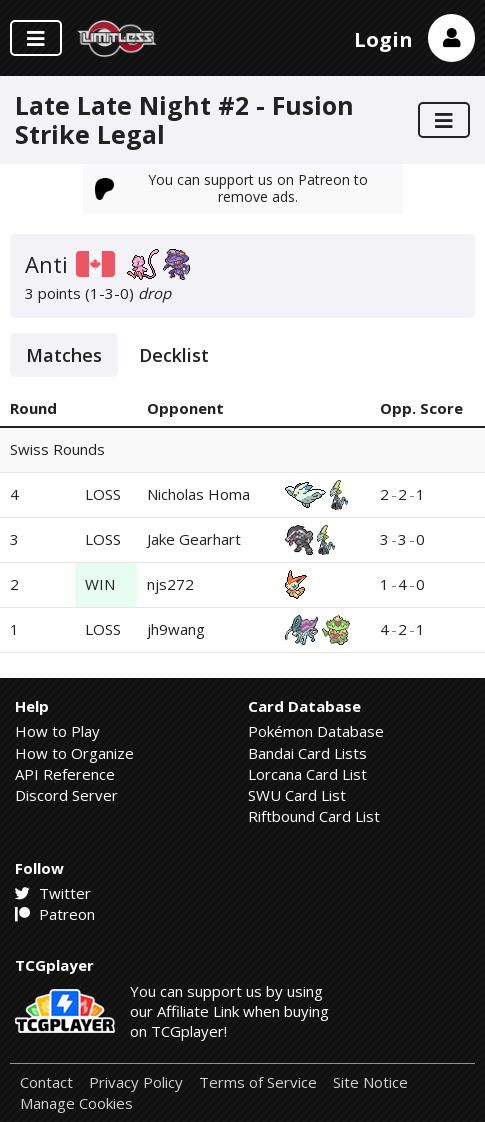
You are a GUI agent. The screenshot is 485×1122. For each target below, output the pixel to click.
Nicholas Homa (198, 494)
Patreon (55, 914)
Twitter (53, 893)
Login (383, 39)
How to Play (57, 731)
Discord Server (66, 795)
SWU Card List (297, 795)
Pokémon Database (316, 731)
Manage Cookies (76, 1103)
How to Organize (74, 753)
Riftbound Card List (314, 816)
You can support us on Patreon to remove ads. (232, 187)
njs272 (170, 584)
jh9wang (176, 629)
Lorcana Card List (307, 774)
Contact (46, 1082)
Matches (64, 355)
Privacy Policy (136, 1082)
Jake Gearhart (194, 539)
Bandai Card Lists (307, 753)
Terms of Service (258, 1082)
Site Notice (370, 1082)
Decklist (174, 355)
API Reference (65, 774)
